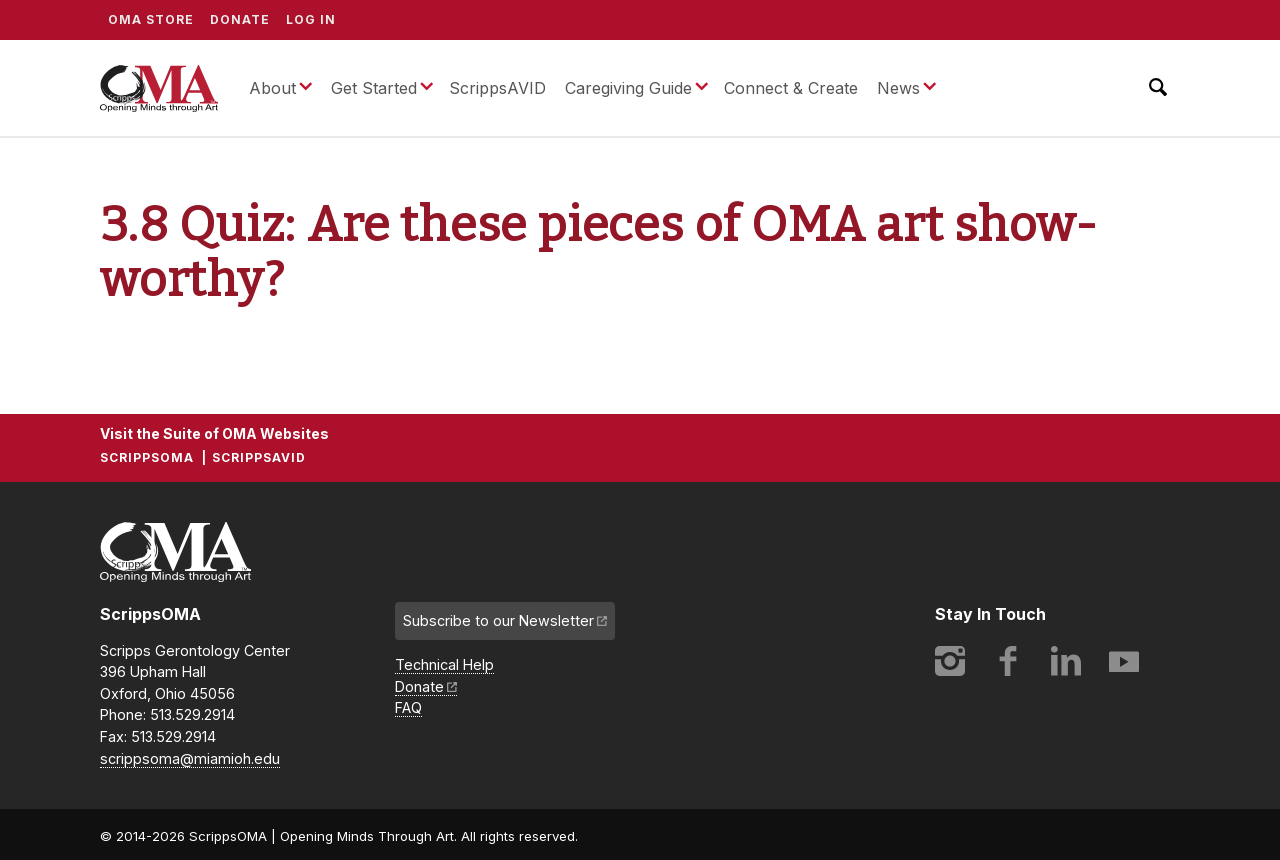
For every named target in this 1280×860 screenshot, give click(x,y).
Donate (240, 19)
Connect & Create (791, 88)
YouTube (1124, 661)
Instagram (950, 661)
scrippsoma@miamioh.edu (190, 758)
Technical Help (444, 664)
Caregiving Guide (628, 88)
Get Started (374, 88)
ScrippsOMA (159, 88)
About (272, 88)
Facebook (1008, 661)
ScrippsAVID (497, 88)
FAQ (408, 707)
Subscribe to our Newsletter (498, 620)
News (898, 88)
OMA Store (151, 19)
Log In (311, 19)
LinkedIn (1066, 661)
